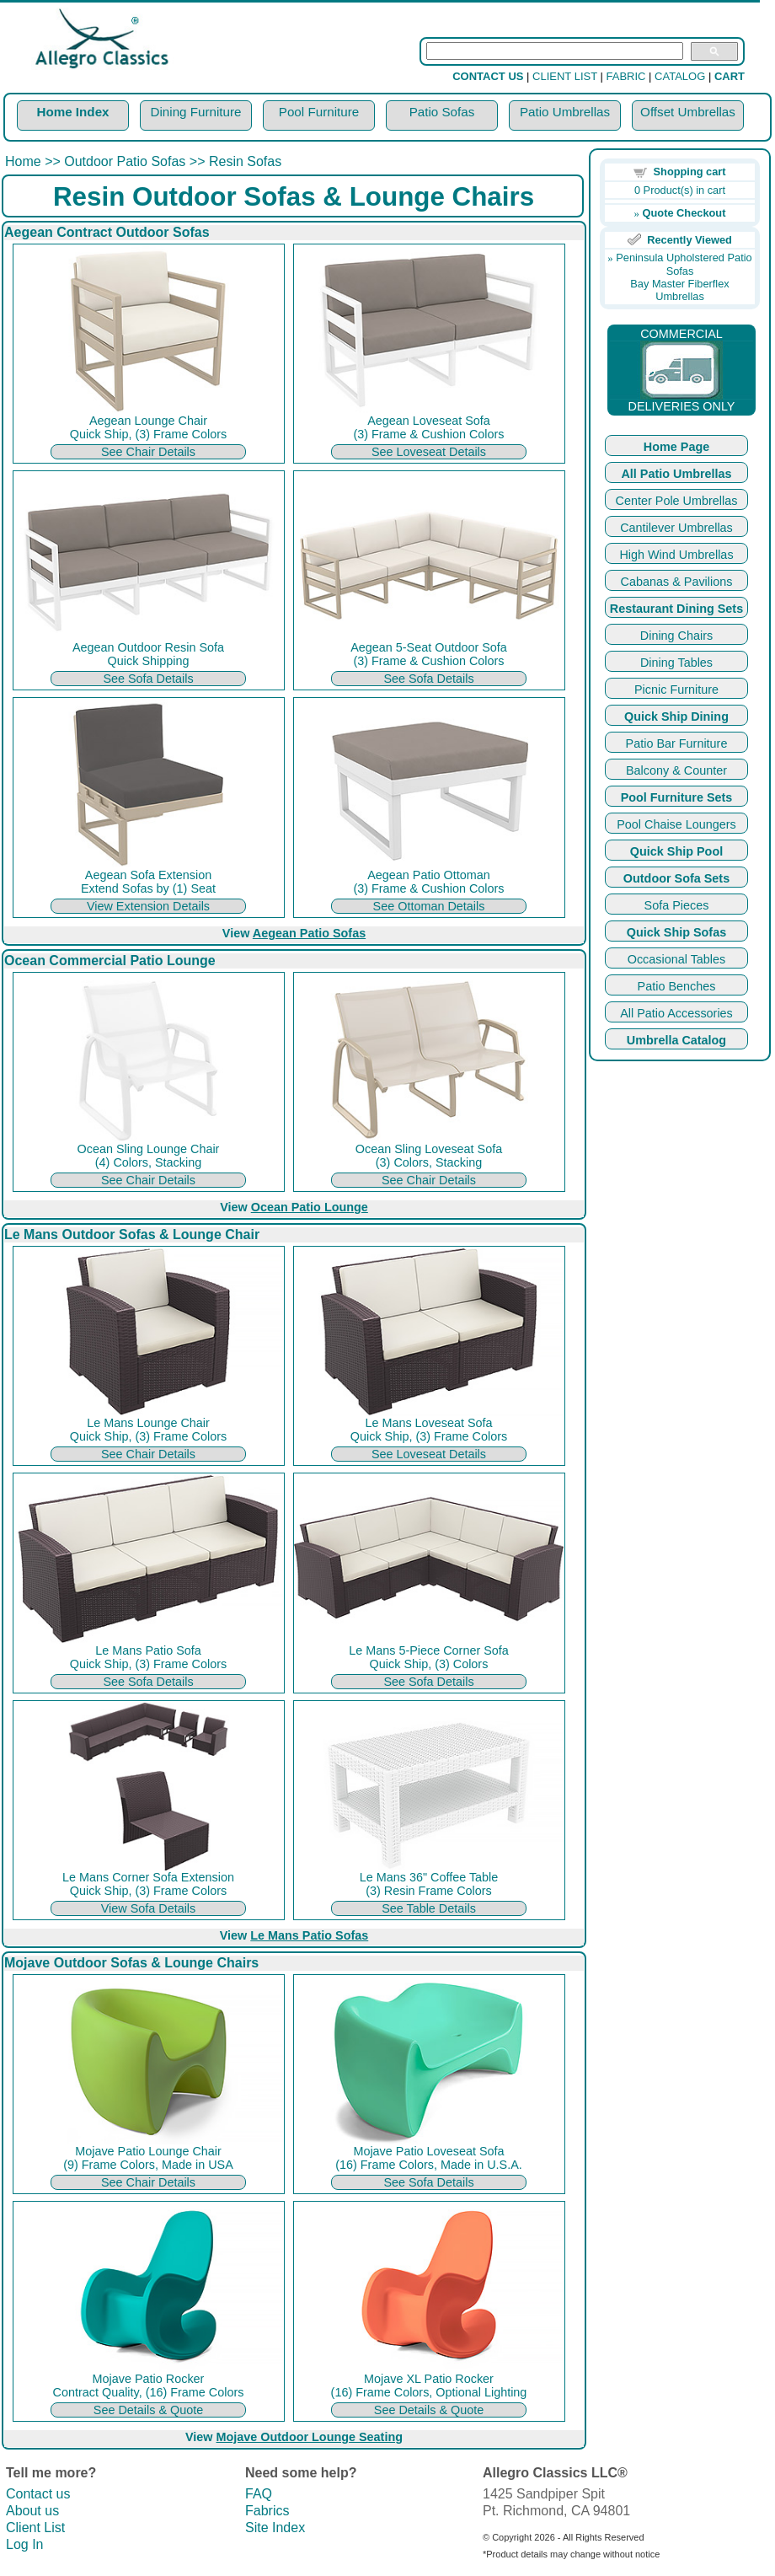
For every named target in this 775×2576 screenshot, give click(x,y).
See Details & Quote (148, 2410)
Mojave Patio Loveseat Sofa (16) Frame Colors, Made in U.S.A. (429, 2152)
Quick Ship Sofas (676, 932)
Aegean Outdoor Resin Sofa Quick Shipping (148, 649)
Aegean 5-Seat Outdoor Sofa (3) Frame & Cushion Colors (429, 649)
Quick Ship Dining (676, 716)
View (294, 933)
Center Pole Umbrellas (677, 500)
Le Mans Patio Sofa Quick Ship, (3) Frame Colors (148, 1652)
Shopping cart (690, 171)
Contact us (38, 2494)
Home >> (34, 161)
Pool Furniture (319, 112)
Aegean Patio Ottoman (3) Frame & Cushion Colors (429, 876)
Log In (24, 2544)
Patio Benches (677, 986)
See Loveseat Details (428, 452)
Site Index (275, 2527)
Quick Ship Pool (676, 851)
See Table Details (429, 1908)
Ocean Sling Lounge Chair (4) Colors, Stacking (148, 1150)
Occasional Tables (677, 959)
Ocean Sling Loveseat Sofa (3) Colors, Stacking (429, 1150)
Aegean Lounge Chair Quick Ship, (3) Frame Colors (148, 422)
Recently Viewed (689, 239)
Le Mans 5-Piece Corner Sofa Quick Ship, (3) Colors (429, 1652)
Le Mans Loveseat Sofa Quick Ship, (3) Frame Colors (429, 1424)
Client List (35, 2527)
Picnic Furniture (676, 689)
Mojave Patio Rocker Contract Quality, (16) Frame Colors (148, 2380)
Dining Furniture (195, 112)
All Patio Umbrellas (676, 473)
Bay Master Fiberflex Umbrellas (679, 290)
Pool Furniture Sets (677, 797)
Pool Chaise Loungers (676, 824)
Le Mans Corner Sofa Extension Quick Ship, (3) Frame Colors (148, 1878)
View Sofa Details (148, 1908)
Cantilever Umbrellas (676, 527)
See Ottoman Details (429, 906)
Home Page (676, 446)
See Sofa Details (148, 678)
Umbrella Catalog (676, 1040)
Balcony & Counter (676, 770)
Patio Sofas (442, 112)
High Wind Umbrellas (676, 554)
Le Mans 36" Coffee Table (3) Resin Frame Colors (429, 1878)
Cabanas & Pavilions (677, 581)
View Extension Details (148, 906)
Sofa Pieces (676, 905)
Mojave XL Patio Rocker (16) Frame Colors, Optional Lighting (429, 2380)
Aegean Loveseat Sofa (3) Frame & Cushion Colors (429, 422)
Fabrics (267, 2511)
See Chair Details (148, 452)
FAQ (258, 2494)
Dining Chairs (676, 635)
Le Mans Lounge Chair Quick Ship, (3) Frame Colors (148, 1424)
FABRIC (626, 76)
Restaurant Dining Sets (676, 608)
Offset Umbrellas (687, 112)
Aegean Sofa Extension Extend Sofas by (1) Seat (148, 876)
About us (32, 2511)
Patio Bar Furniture (677, 743)
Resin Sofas (243, 161)
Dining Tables (676, 662)
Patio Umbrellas (565, 112)
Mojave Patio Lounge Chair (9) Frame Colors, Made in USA (148, 2152)
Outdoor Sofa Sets (676, 878)
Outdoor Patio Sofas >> (134, 161)
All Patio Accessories (676, 1013)
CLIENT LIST (564, 76)
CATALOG (680, 76)
